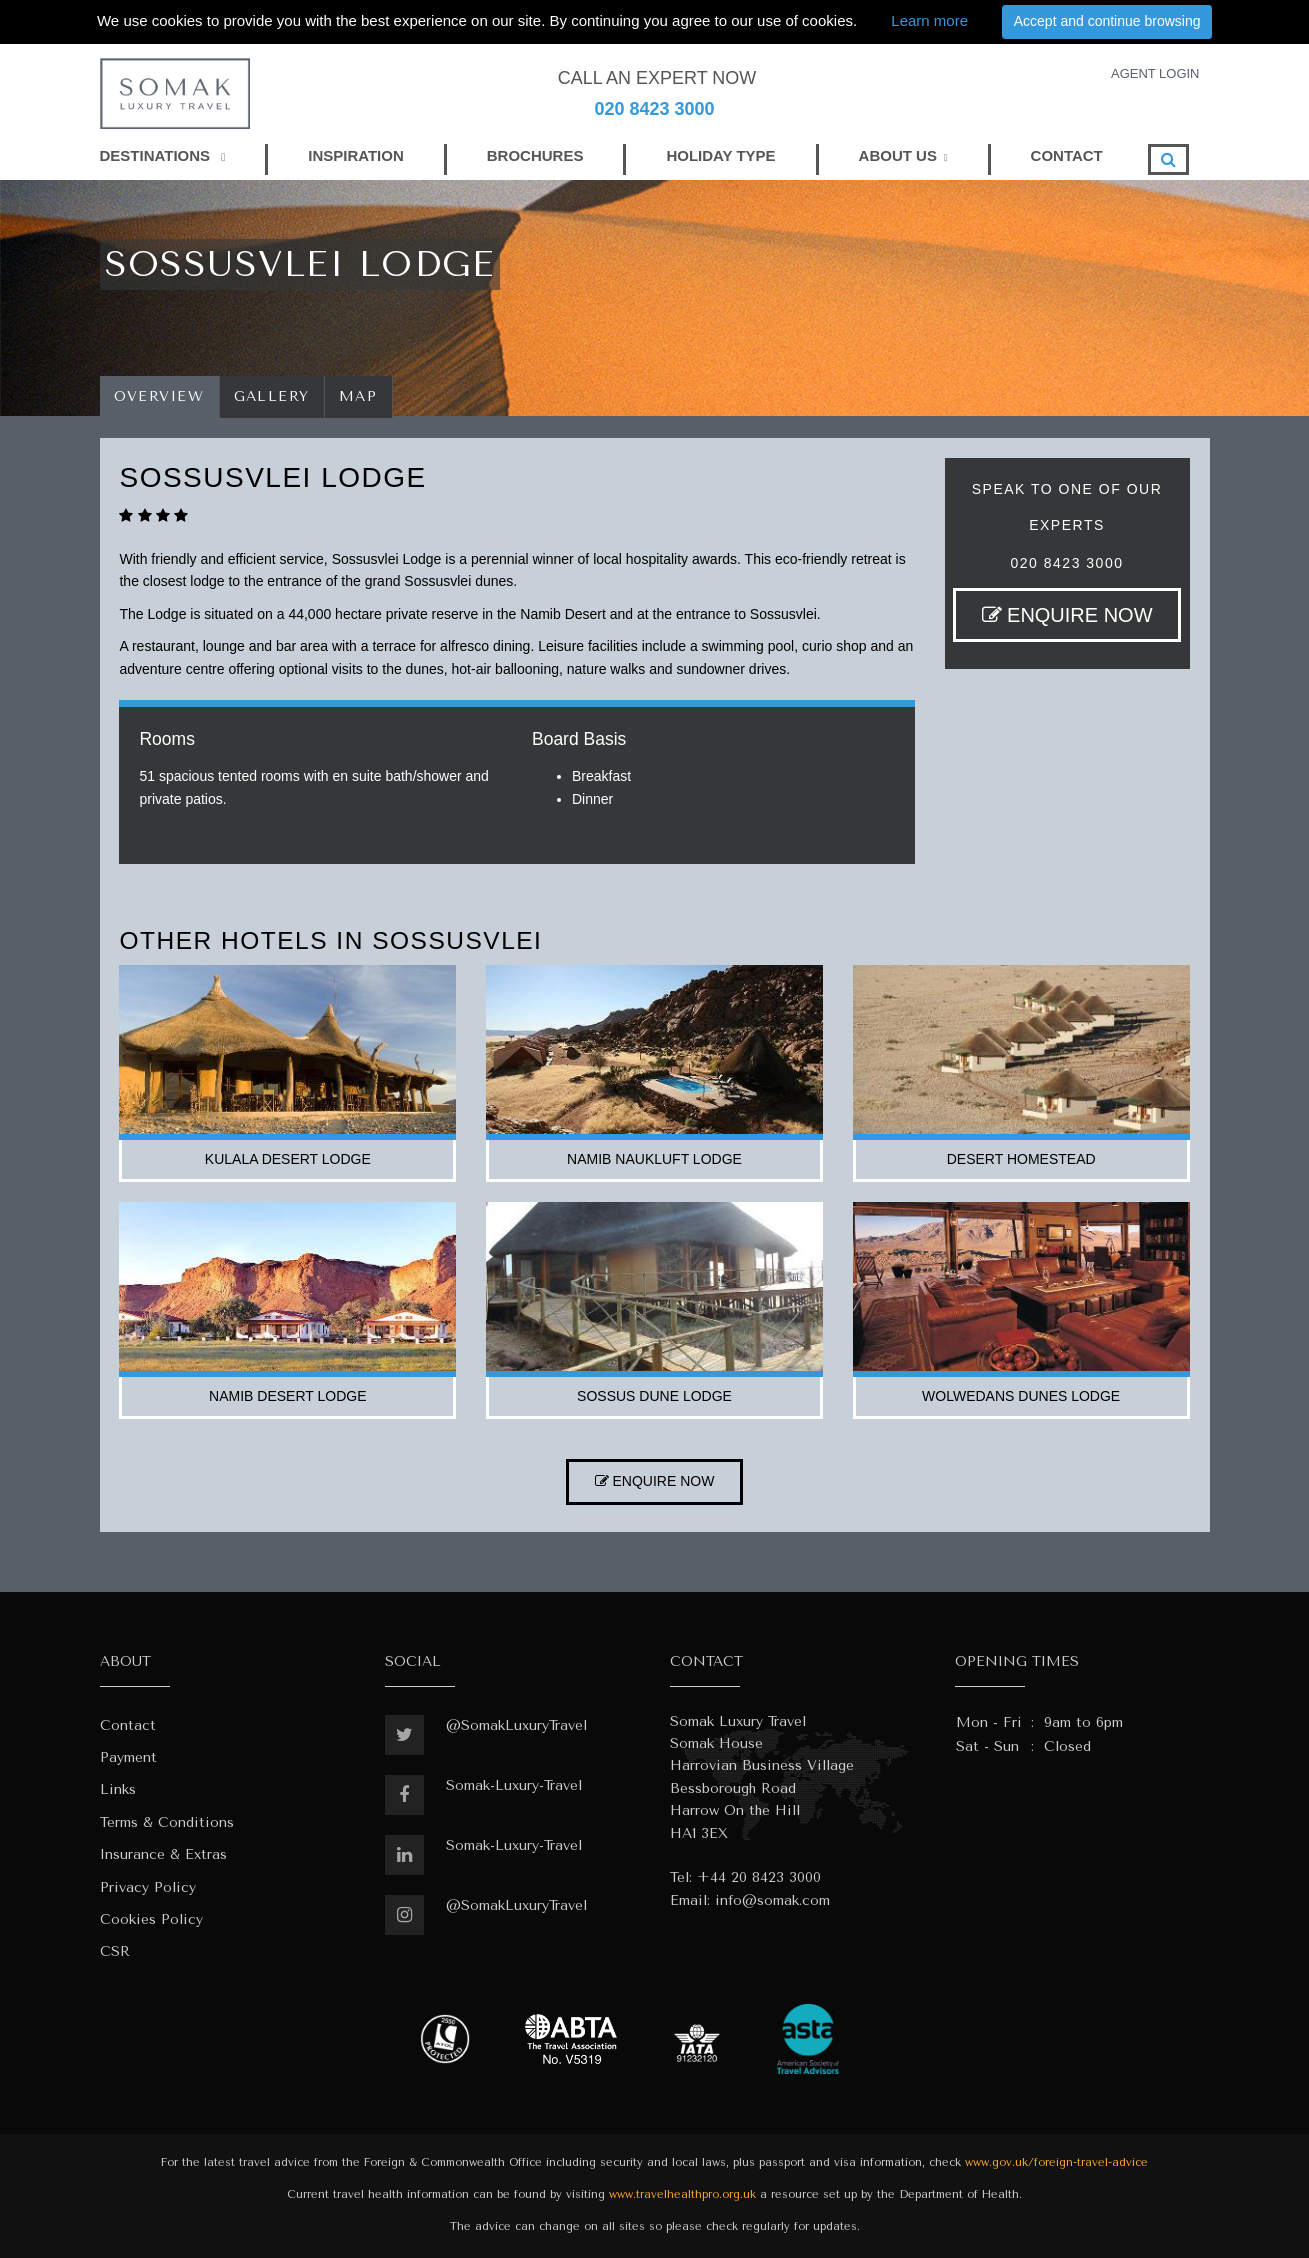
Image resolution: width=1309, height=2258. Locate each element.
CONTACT (1067, 155)
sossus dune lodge (654, 1396)
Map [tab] (358, 396)
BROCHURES (535, 155)
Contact (128, 1725)
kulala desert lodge (288, 1159)
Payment (128, 1757)
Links (118, 1789)
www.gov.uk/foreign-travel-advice (1056, 2162)
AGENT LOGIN (1155, 73)
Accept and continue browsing (1107, 21)
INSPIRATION (356, 155)
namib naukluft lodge (654, 1159)
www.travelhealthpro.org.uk (682, 2194)
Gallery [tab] (272, 396)
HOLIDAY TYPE (720, 155)
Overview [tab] (159, 396)
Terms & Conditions (167, 1822)
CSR (115, 1951)
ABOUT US (898, 155)
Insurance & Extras (163, 1854)
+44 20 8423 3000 (759, 1877)
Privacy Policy (148, 1887)
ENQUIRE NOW (1067, 615)
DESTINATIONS (163, 155)
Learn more (929, 20)
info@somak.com (772, 1900)
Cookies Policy (151, 1919)
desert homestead (1021, 1159)
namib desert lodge (287, 1396)
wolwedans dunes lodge (1021, 1396)
